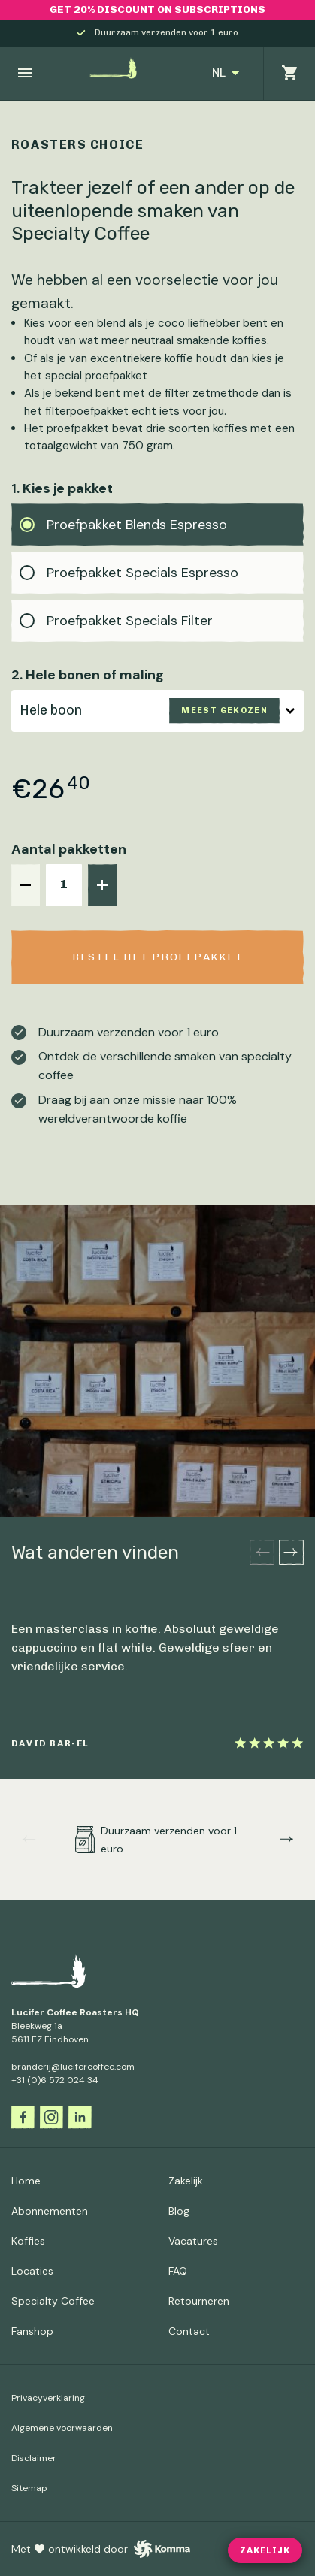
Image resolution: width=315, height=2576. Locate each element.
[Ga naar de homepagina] (119, 73)
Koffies (28, 2241)
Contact (189, 2331)
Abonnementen (49, 2211)
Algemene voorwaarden (62, 2428)
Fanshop (32, 2331)
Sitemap (29, 2488)
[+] (102, 885)
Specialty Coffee (53, 2301)
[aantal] (64, 885)
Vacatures (193, 2241)
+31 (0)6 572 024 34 (54, 2080)
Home (26, 2180)
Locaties (32, 2271)
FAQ (177, 2271)
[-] (25, 885)
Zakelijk (185, 2180)
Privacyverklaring (48, 2398)
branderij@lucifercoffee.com (73, 2066)
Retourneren (198, 2301)
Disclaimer (33, 2458)
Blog (178, 2211)
